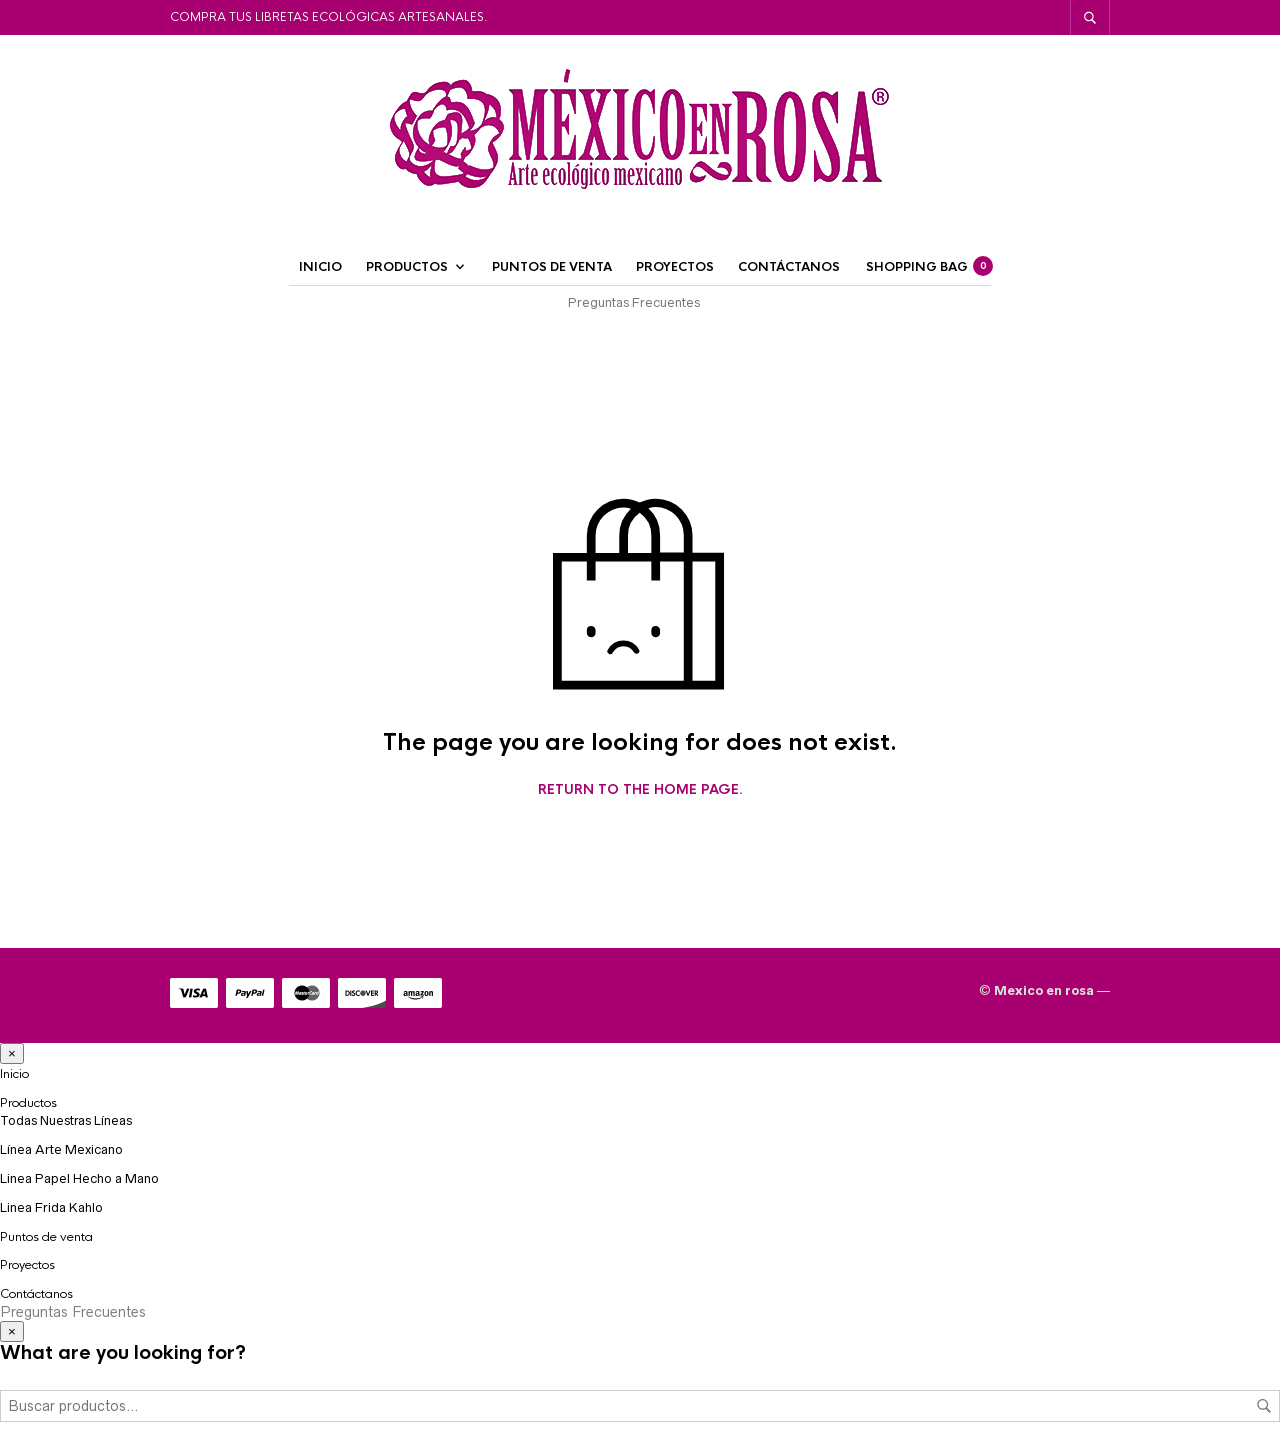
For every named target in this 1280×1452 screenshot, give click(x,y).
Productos (407, 267)
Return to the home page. (640, 790)
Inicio (320, 267)
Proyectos (675, 267)
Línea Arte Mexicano (61, 1149)
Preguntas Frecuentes (634, 302)
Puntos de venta (552, 267)
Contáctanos (789, 267)
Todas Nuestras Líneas (66, 1120)
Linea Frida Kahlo (51, 1207)
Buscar (1264, 1406)
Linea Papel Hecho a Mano (79, 1178)
